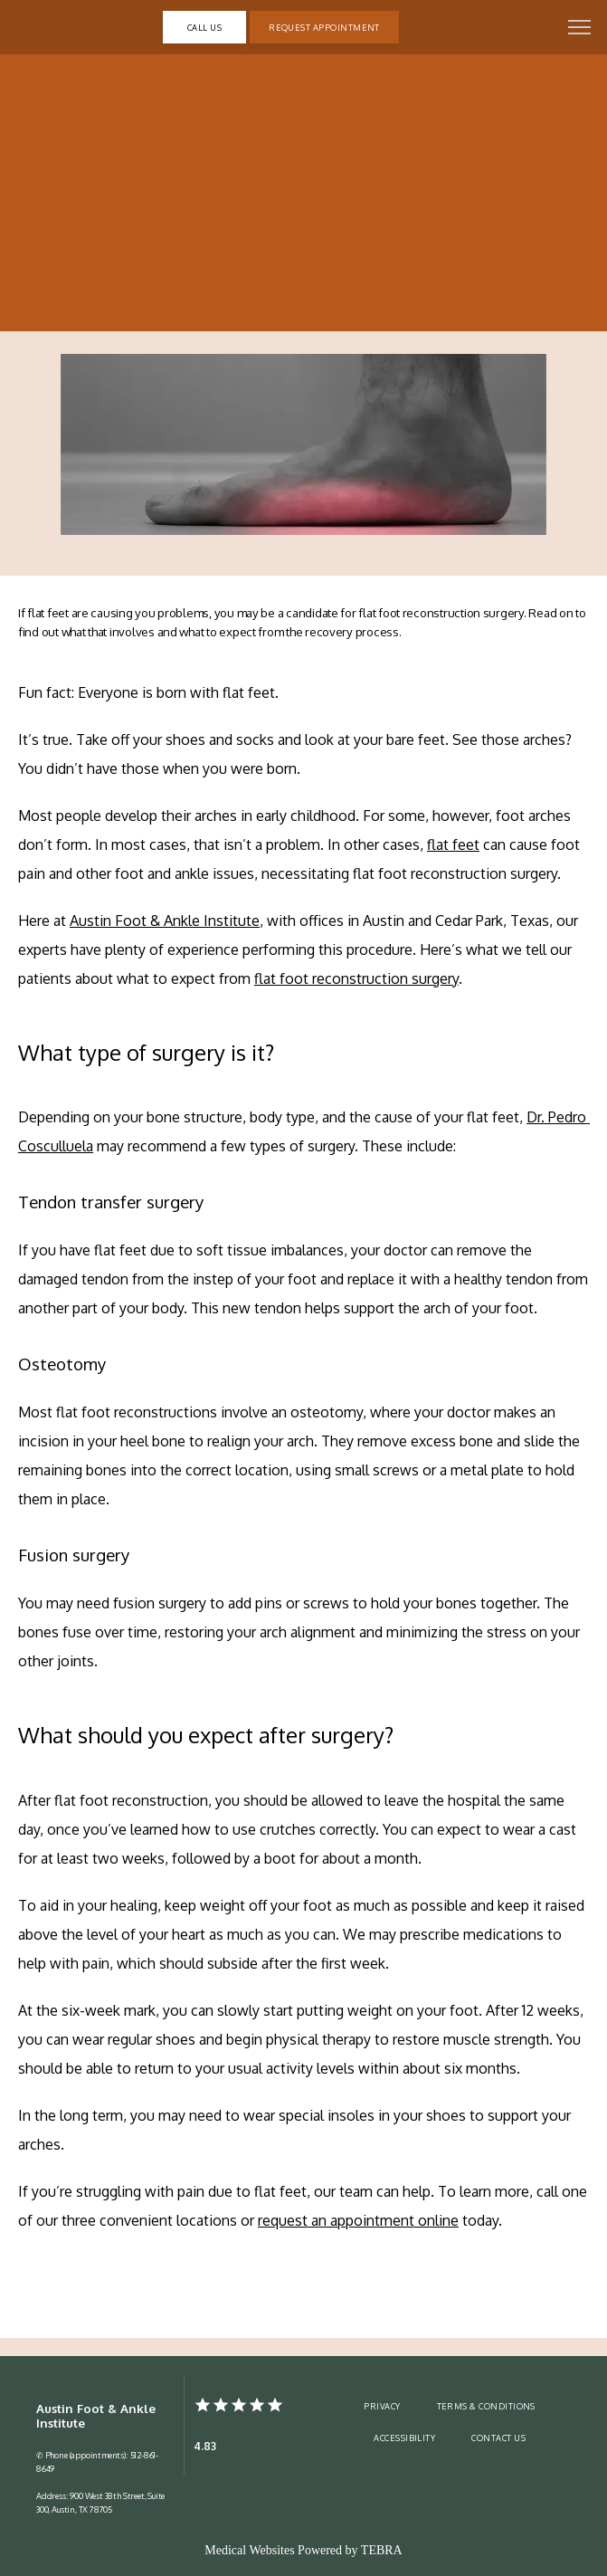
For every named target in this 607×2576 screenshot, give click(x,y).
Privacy (382, 2405)
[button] (580, 29)
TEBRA (382, 2550)
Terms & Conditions (486, 2405)
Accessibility (404, 2437)
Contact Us (498, 2437)
